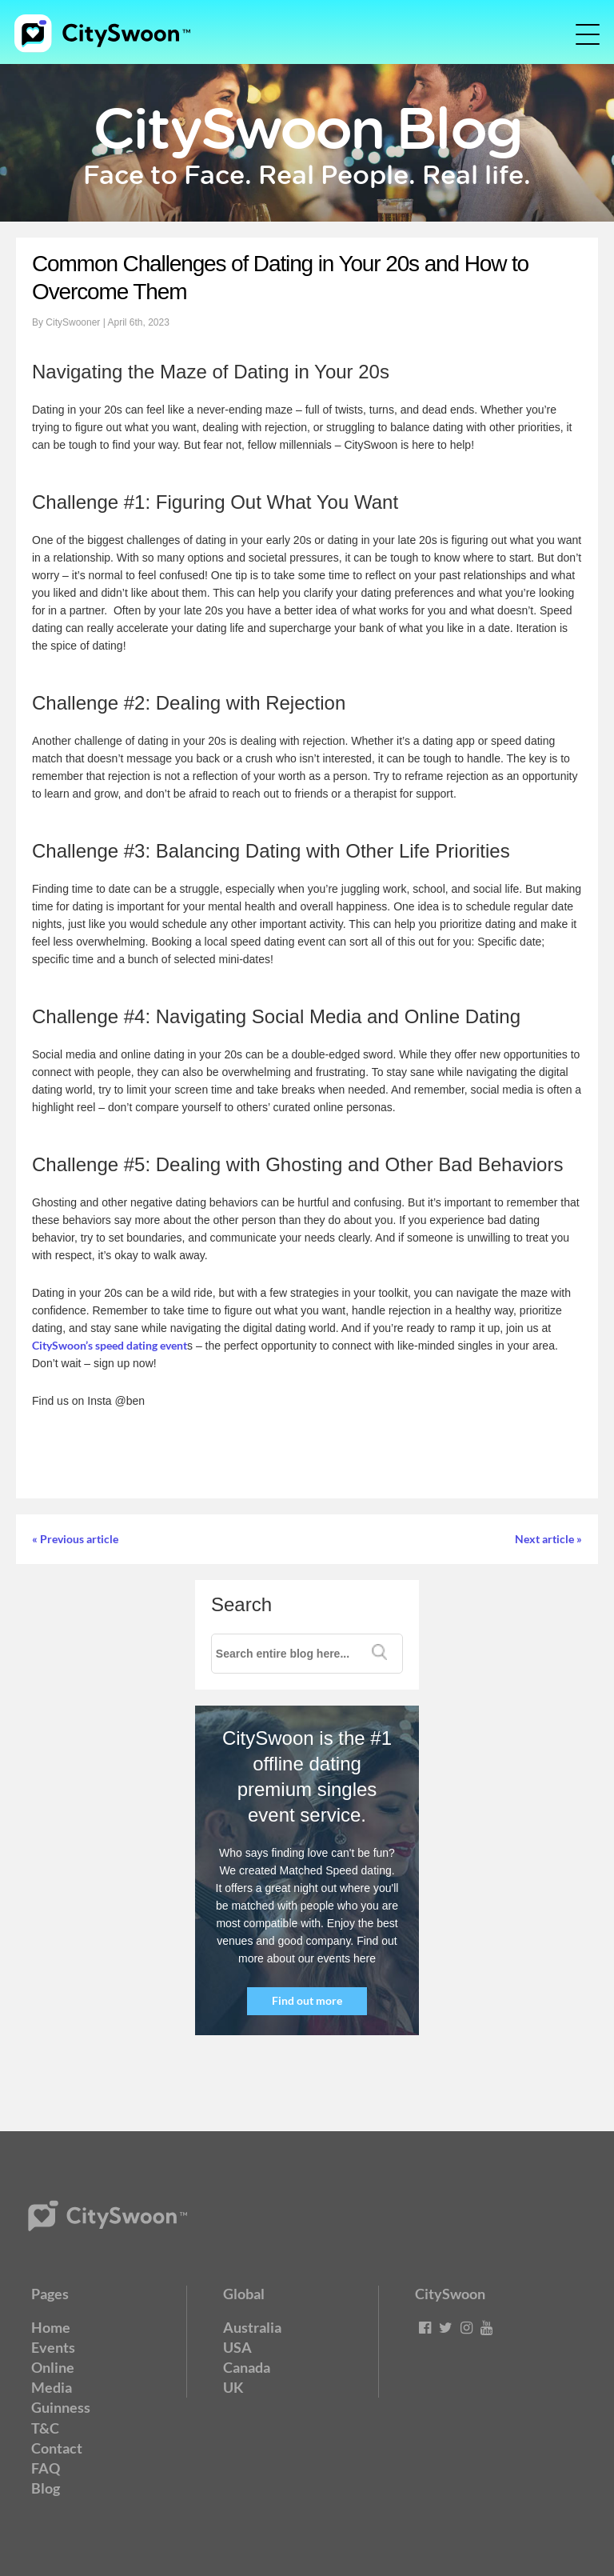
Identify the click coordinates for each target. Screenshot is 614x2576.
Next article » (548, 1539)
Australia (252, 2327)
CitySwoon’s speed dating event (109, 1345)
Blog (45, 2488)
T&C (45, 2428)
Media (51, 2387)
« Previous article (75, 1539)
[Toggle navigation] (576, 34)
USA (237, 2347)
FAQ (45, 2468)
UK (233, 2387)
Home (50, 2327)
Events (53, 2347)
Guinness (60, 2407)
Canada (246, 2367)
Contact (56, 2448)
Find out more (307, 2000)
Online (52, 2367)
